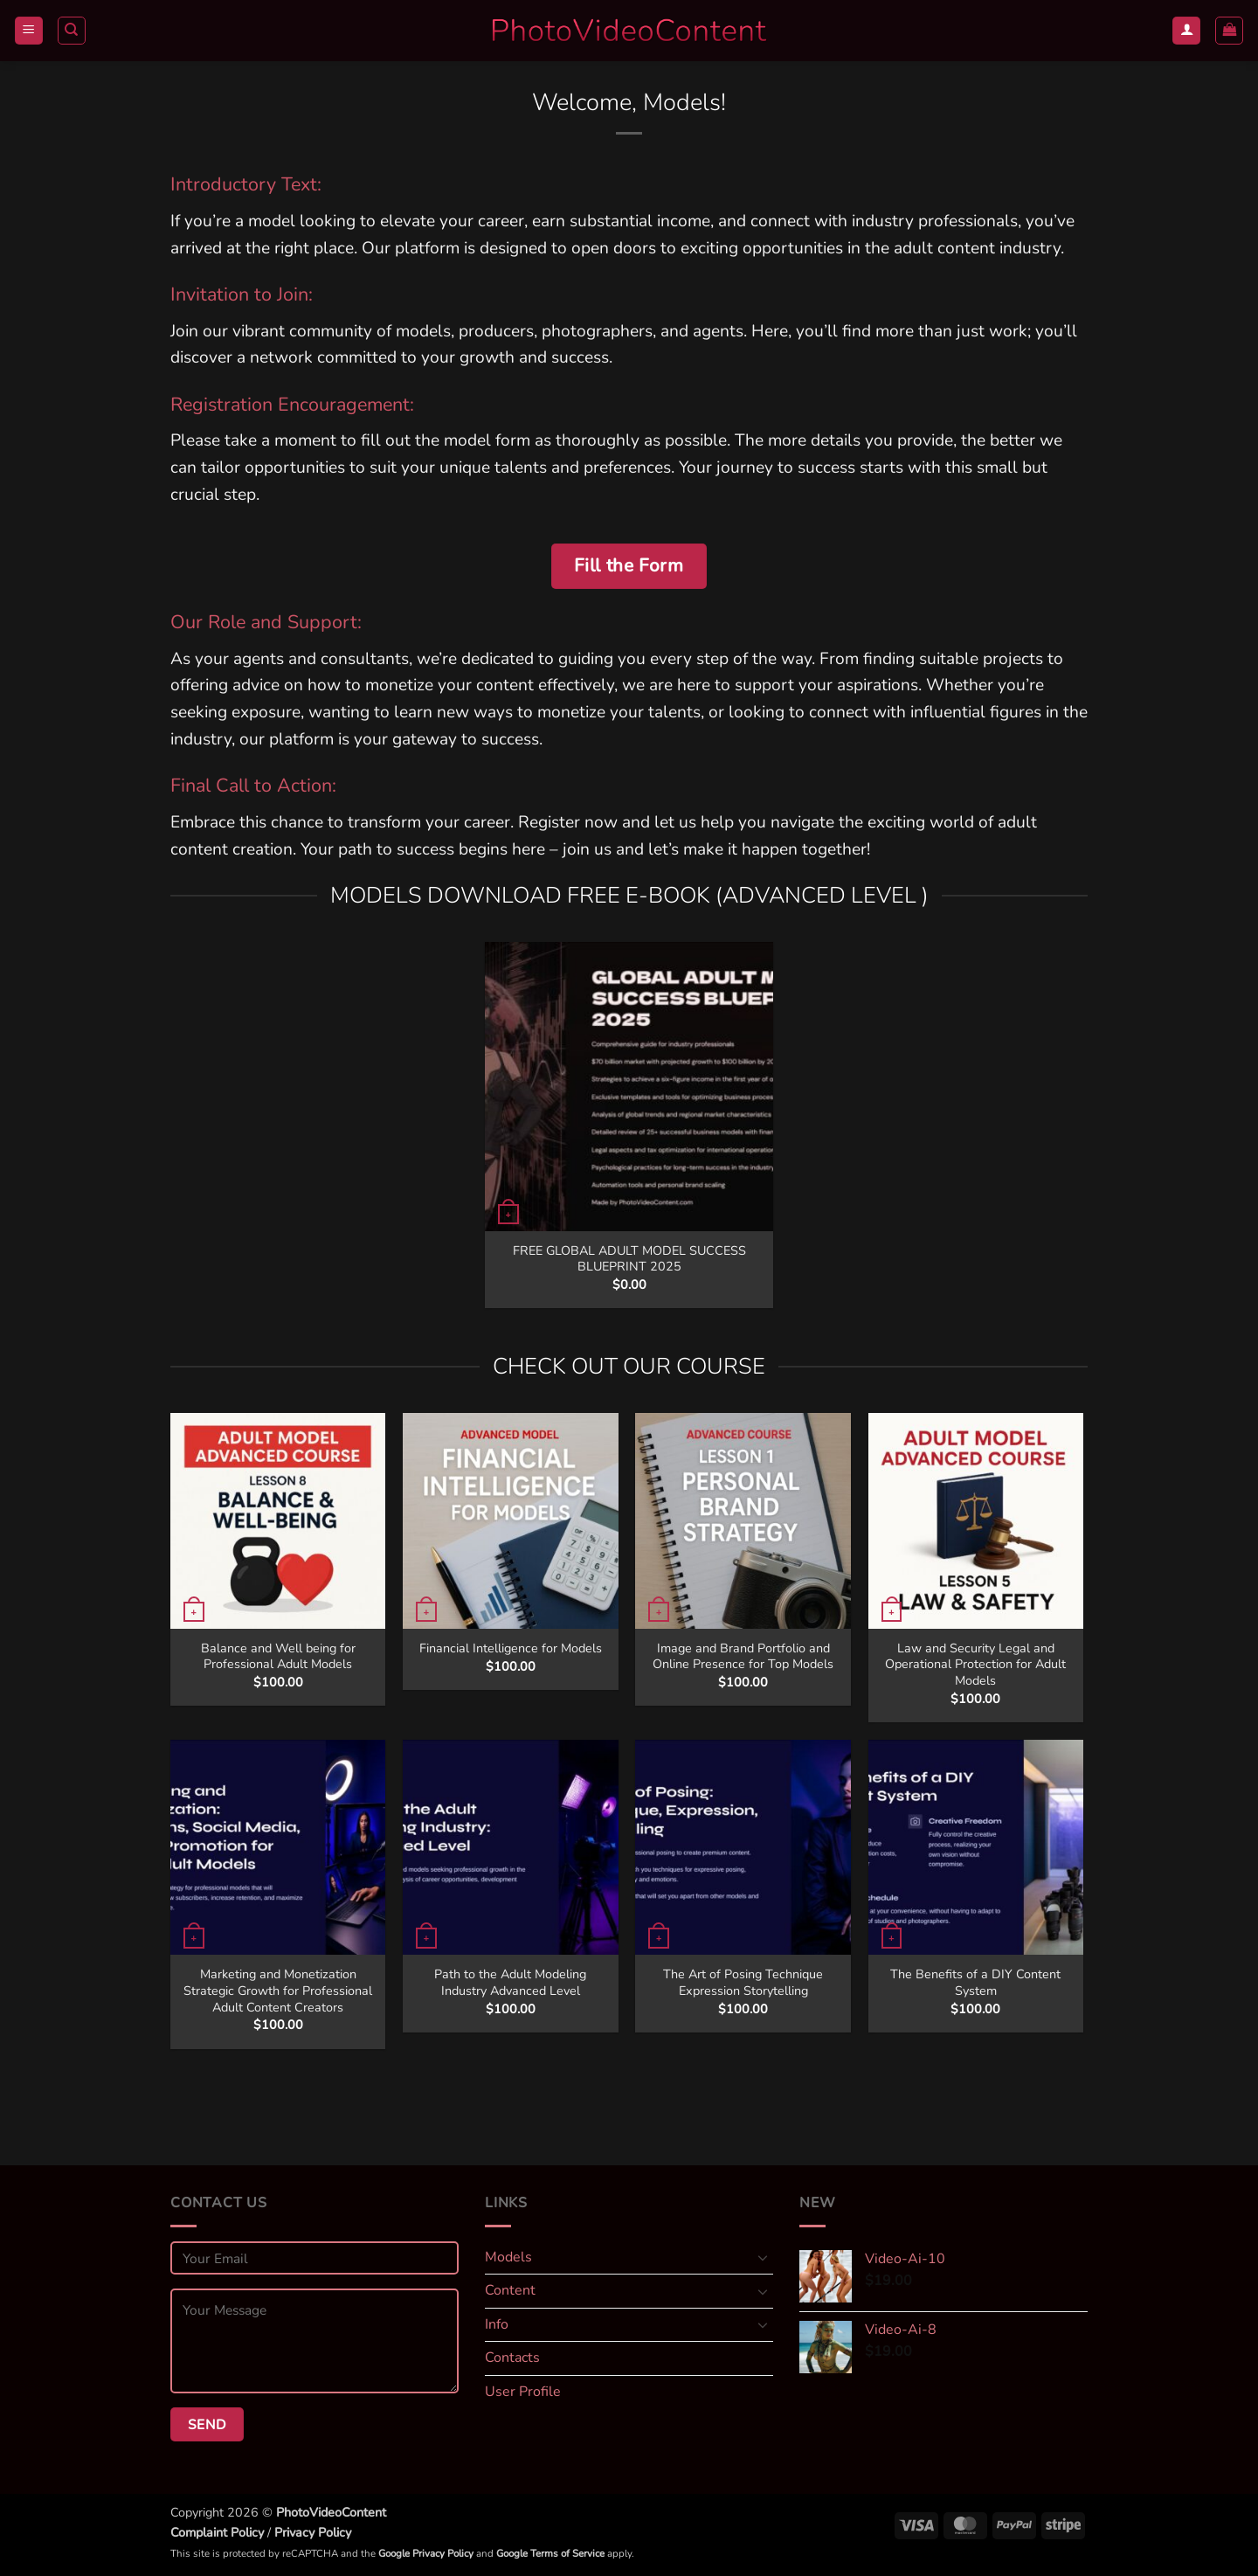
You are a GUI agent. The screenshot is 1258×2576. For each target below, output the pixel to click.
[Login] (1186, 31)
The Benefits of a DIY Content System (975, 1982)
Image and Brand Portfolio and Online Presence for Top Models (743, 1656)
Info (496, 2324)
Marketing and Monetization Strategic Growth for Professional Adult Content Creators (277, 1990)
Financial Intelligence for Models (510, 1648)
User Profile (523, 2391)
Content (510, 2290)
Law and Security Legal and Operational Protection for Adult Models (975, 1664)
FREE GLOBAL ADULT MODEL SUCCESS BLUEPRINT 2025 (629, 1259)
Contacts (512, 2357)
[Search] (72, 31)
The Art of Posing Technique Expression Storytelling (743, 1982)
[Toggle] (762, 2257)
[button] (29, 31)
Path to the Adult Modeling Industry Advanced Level (510, 1982)
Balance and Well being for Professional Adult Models (278, 1656)
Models (508, 2257)
